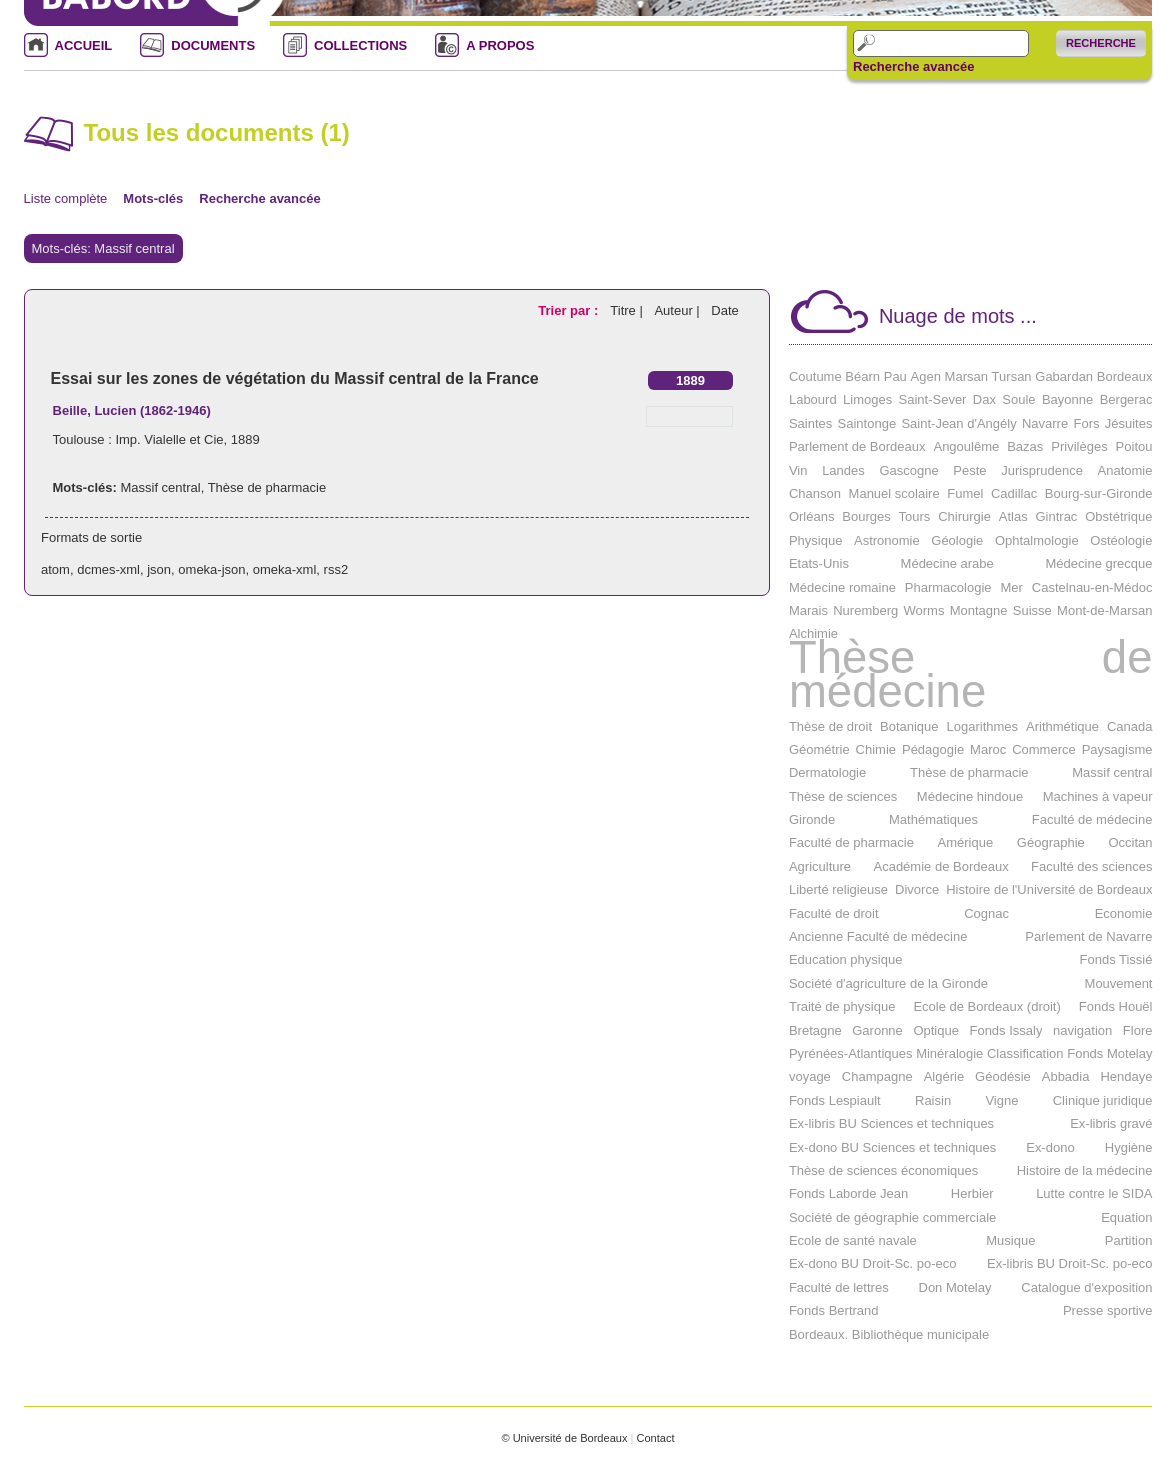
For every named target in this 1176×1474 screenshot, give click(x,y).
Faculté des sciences (1091, 866)
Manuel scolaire (894, 493)
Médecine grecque (1099, 563)
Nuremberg (865, 610)
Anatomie (1125, 470)
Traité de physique (842, 1006)
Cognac (986, 913)
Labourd (813, 399)
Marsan (966, 376)
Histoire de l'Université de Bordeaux (1049, 889)
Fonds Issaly (1005, 1030)
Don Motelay (955, 1287)
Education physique (845, 959)
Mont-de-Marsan (1104, 610)
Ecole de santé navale (853, 1240)
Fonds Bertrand (834, 1310)
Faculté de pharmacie (851, 842)
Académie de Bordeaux (940, 866)
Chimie (876, 749)
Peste (969, 470)
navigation (1082, 1030)
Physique (815, 540)
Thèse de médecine (971, 674)
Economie (1124, 913)
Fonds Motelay (1109, 1053)
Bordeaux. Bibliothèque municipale (889, 1334)
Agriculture (820, 866)
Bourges (866, 516)
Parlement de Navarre (1088, 936)
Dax (984, 399)
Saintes (810, 423)
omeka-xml (285, 569)
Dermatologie (827, 772)
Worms (924, 610)
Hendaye (1126, 1076)
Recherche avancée (913, 67)
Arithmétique (1062, 726)
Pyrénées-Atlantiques (851, 1053)
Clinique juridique (1103, 1100)
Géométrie (819, 749)
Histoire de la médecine (1085, 1170)
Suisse (1032, 610)
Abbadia (1066, 1076)
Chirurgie (964, 516)
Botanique (909, 726)
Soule (1018, 399)
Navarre (1045, 423)
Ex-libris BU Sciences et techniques (891, 1123)
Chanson (815, 493)
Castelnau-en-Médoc (1092, 587)
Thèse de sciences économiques (883, 1170)
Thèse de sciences (843, 796)
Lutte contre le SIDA (1094, 1193)
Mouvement (1119, 983)
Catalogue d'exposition (1086, 1287)
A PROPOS (500, 45)
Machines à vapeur (1098, 796)
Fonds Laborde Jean (848, 1193)
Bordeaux (1125, 376)
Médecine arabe (947, 563)
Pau (895, 376)
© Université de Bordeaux (564, 1438)
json (159, 569)
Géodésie (1003, 1076)
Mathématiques (933, 819)
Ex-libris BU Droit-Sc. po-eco (1069, 1263)
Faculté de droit (834, 913)
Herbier (972, 1193)
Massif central (160, 487)
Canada (1130, 726)
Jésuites (1129, 423)
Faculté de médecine (1092, 819)
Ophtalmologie (1037, 540)
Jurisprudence (1042, 470)
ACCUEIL (84, 45)
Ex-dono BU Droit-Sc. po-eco (873, 1263)
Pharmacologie (948, 587)
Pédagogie (933, 749)
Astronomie (887, 540)
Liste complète (66, 198)
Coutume (815, 376)
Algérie (944, 1076)
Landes (843, 470)
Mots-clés (153, 198)
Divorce (917, 889)
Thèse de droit (830, 726)
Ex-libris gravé (1111, 1123)
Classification (1025, 1053)
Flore (1138, 1030)
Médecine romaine (842, 587)
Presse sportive (1108, 1310)
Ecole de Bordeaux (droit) (986, 1006)
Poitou (1134, 446)
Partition (1129, 1240)
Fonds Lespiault (835, 1100)
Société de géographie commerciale (892, 1217)
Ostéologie (1121, 540)
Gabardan (1064, 376)
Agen (926, 376)
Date (724, 310)
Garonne (877, 1030)
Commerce (1044, 749)
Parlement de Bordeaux (857, 446)
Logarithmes (983, 726)
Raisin (933, 1100)
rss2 (336, 569)
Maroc (988, 749)
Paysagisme (1117, 749)
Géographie (1051, 842)
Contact (655, 1438)
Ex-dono (1050, 1147)
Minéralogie (949, 1053)
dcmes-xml (108, 569)
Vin (798, 470)
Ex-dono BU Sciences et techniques (892, 1147)
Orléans (812, 516)
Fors (1086, 423)
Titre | (628, 310)
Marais (808, 610)
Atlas (1013, 516)
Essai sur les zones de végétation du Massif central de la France (295, 378)
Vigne (1001, 1100)
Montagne (979, 610)
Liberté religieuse (838, 889)
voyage (810, 1076)
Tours (915, 516)
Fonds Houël (1116, 1006)
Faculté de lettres (839, 1287)
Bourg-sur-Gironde (1099, 493)
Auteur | (678, 310)
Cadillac (1014, 493)
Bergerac (1126, 399)
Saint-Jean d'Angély (958, 423)
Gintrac (1056, 516)
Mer (1011, 587)
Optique (936, 1030)
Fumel (965, 493)
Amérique (966, 842)
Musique (1010, 1240)
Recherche (1101, 43)
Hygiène (1129, 1147)
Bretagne (815, 1030)
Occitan (1130, 842)
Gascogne (908, 470)
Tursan (1012, 376)
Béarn (862, 376)
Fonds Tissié (1116, 959)
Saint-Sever (933, 399)
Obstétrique (1118, 516)
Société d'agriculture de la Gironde (888, 983)
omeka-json (211, 569)
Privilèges (1079, 446)
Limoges (867, 399)
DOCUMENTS (213, 45)
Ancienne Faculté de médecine (878, 936)
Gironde (812, 819)
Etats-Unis (819, 563)
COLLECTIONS (360, 45)
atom (55, 569)
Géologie (957, 540)
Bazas (1025, 446)
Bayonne (1067, 399)
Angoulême (966, 446)
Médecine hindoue (970, 796)
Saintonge (867, 423)
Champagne (877, 1076)
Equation (1126, 1217)
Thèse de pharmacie (267, 487)
